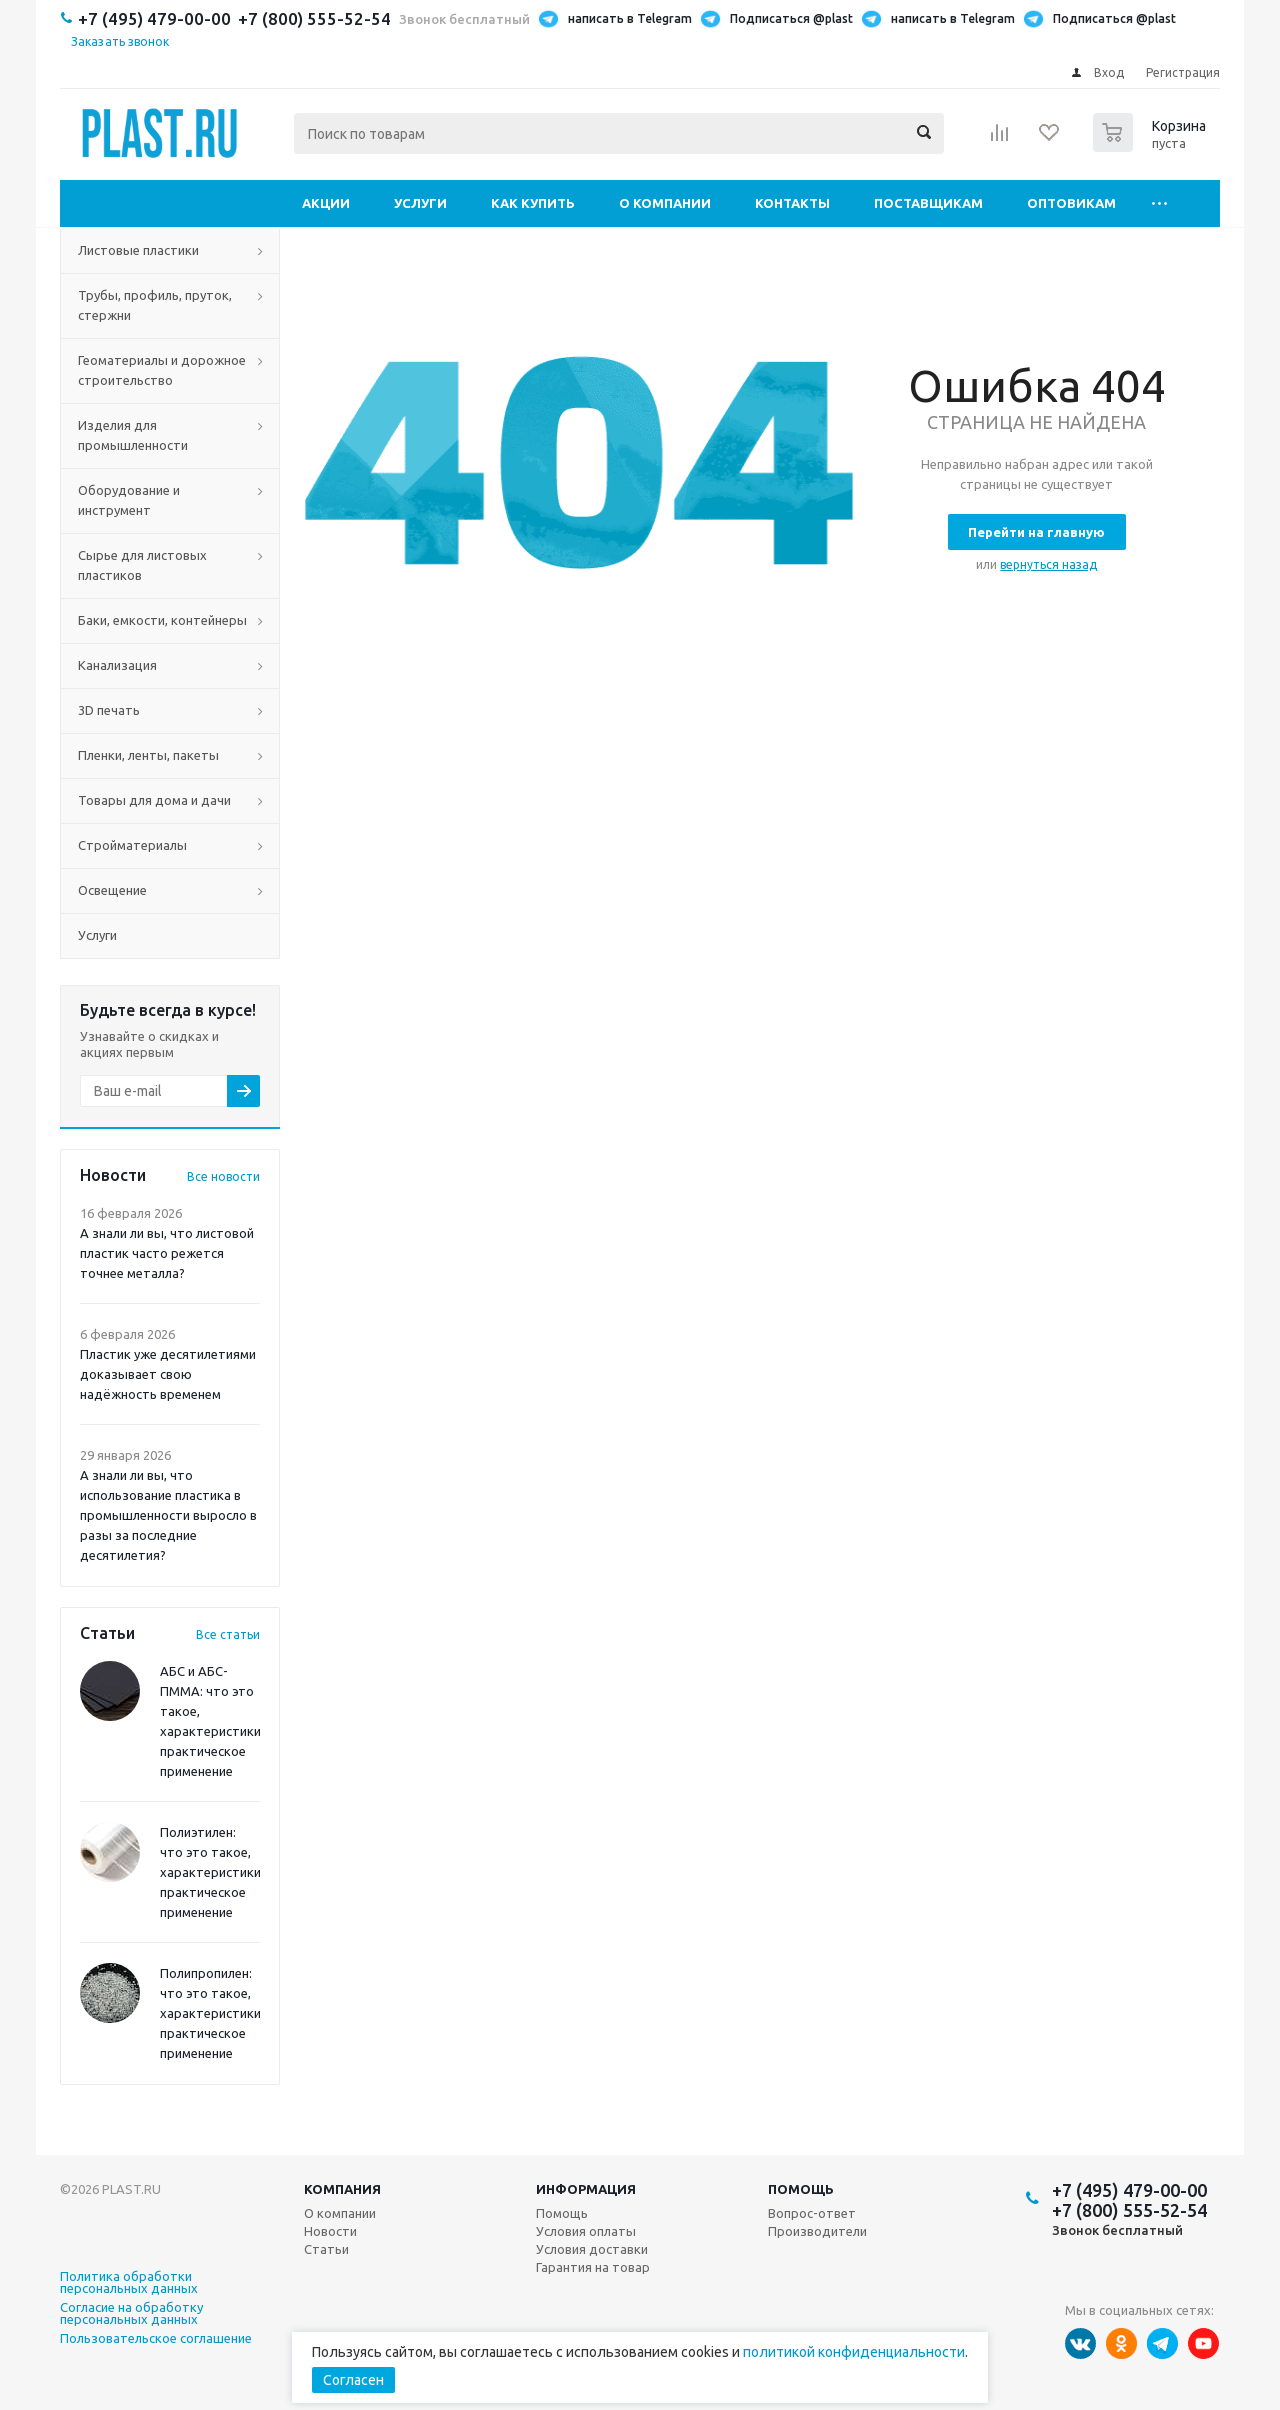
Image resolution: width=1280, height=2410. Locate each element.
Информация (586, 2189)
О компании (665, 203)
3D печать (109, 710)
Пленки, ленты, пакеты (148, 755)
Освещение (112, 890)
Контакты (792, 203)
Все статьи (228, 1634)
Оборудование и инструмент (129, 500)
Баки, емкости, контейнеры (162, 620)
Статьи (326, 2249)
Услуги (420, 203)
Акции (326, 203)
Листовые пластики (138, 250)
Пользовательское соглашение (156, 2338)
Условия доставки (592, 2249)
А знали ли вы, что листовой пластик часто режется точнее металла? (167, 1253)
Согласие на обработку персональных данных (131, 2313)
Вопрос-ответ (812, 2213)
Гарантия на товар (593, 2267)
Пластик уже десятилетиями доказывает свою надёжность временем (168, 1374)
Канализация (117, 665)
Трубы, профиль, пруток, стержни (155, 305)
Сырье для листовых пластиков (142, 565)
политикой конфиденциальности (854, 2352)
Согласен (353, 2380)
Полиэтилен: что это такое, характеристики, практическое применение (212, 1872)
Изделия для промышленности (133, 435)
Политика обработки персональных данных (129, 2282)
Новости (330, 2231)
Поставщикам (928, 203)
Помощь (801, 2189)
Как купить (533, 203)
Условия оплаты (586, 2231)
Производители (817, 2231)
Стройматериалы (132, 845)
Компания (342, 2189)
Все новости (223, 1176)
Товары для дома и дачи (154, 800)
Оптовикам (1071, 203)
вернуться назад (1048, 564)
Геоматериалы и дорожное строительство (162, 370)
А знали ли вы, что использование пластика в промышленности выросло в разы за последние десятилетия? (168, 1515)
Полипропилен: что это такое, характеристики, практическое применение (212, 2013)
